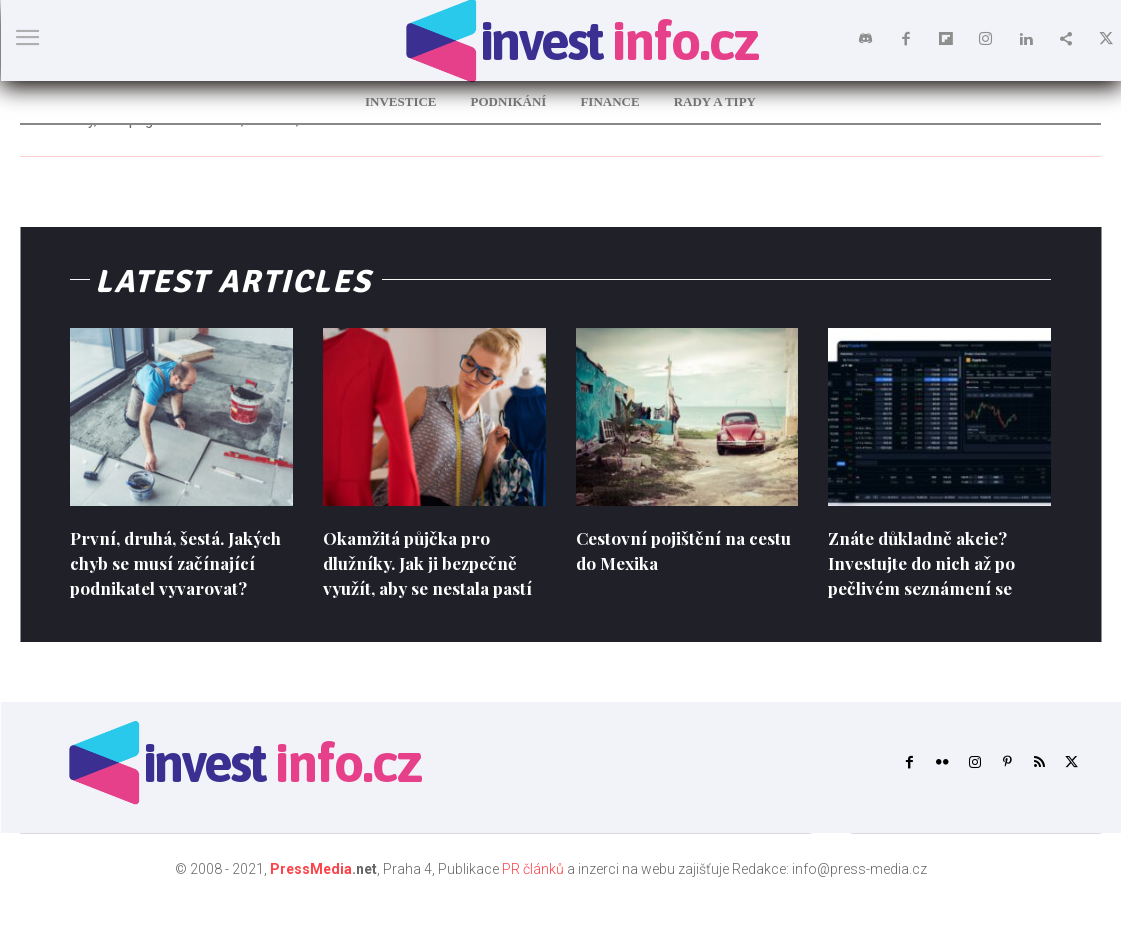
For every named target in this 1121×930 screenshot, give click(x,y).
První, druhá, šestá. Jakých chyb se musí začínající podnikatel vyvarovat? (157, 576)
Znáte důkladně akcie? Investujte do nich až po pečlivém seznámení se (925, 563)
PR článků (533, 894)
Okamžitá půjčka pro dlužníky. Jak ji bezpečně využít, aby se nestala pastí (433, 563)
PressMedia (311, 894)
